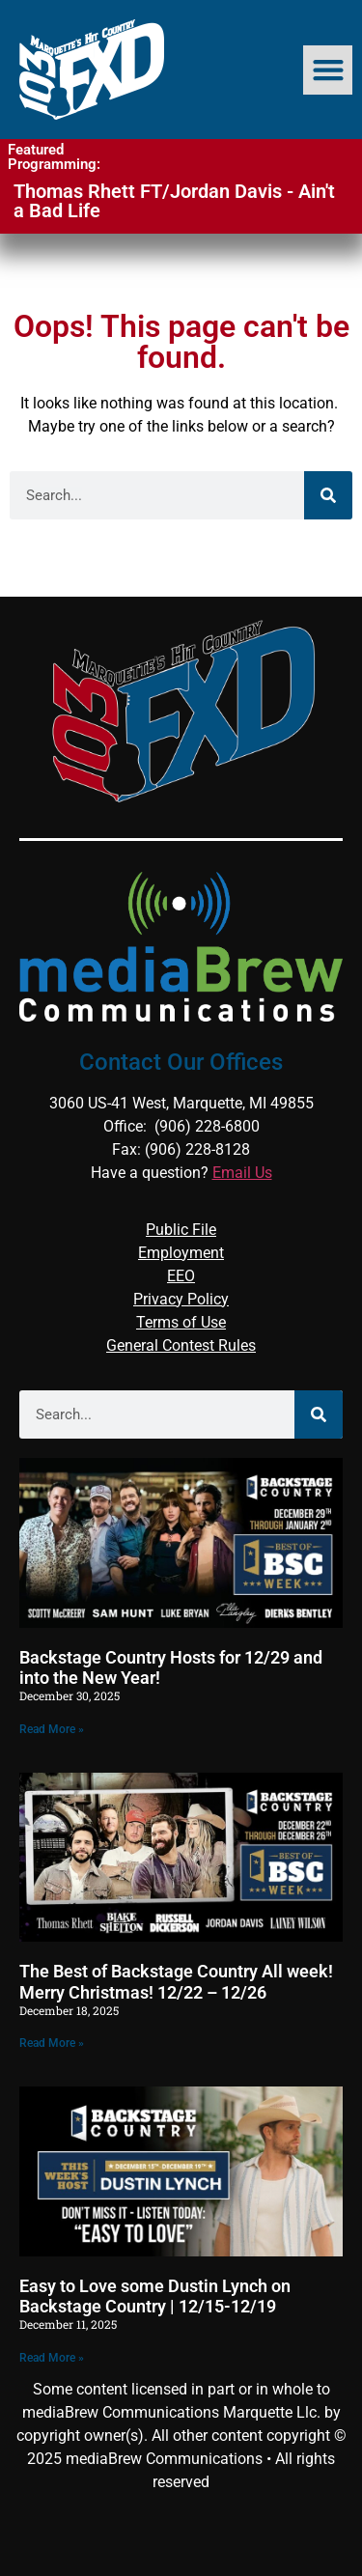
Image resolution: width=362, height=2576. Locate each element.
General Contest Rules (181, 1345)
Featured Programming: (54, 157)
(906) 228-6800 (207, 1126)
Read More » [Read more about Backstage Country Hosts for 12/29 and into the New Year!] (51, 1729)
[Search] (328, 495)
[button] (327, 70)
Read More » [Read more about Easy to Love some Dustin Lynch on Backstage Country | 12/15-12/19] (51, 2358)
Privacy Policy (181, 1299)
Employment (181, 1253)
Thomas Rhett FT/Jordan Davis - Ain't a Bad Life (174, 201)
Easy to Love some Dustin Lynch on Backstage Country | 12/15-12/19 (155, 2296)
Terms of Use (181, 1322)
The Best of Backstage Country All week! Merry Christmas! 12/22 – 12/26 (176, 1981)
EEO (181, 1276)
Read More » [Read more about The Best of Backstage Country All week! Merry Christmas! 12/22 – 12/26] (51, 2043)
